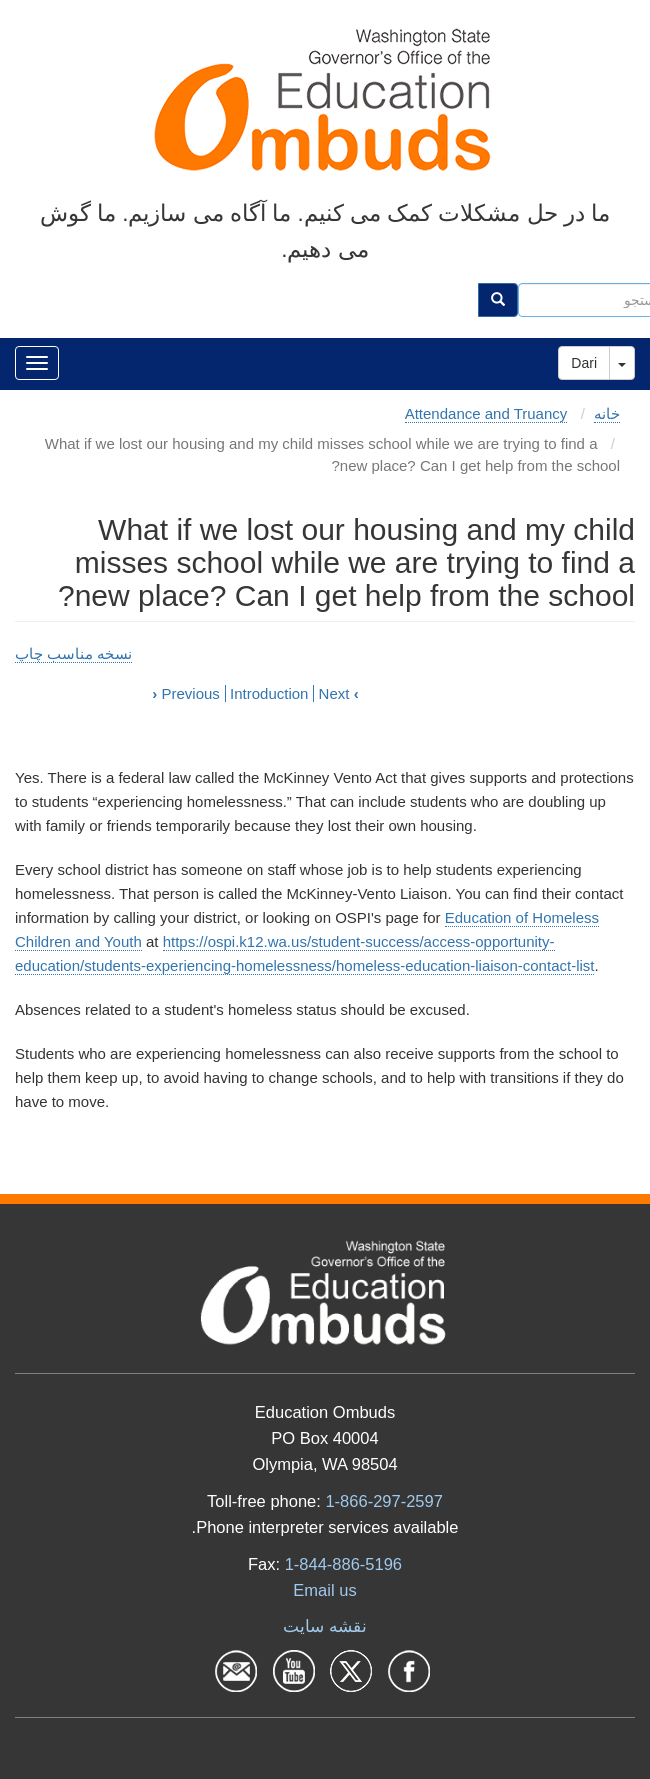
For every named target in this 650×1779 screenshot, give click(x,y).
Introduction (269, 693)
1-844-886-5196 (343, 1564)
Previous (186, 693)
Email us (324, 1590)
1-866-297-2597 (383, 1501)
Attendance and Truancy (486, 413)
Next (339, 693)
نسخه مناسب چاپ (73, 653)
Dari (584, 363)
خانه (607, 413)
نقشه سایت (325, 1626)
